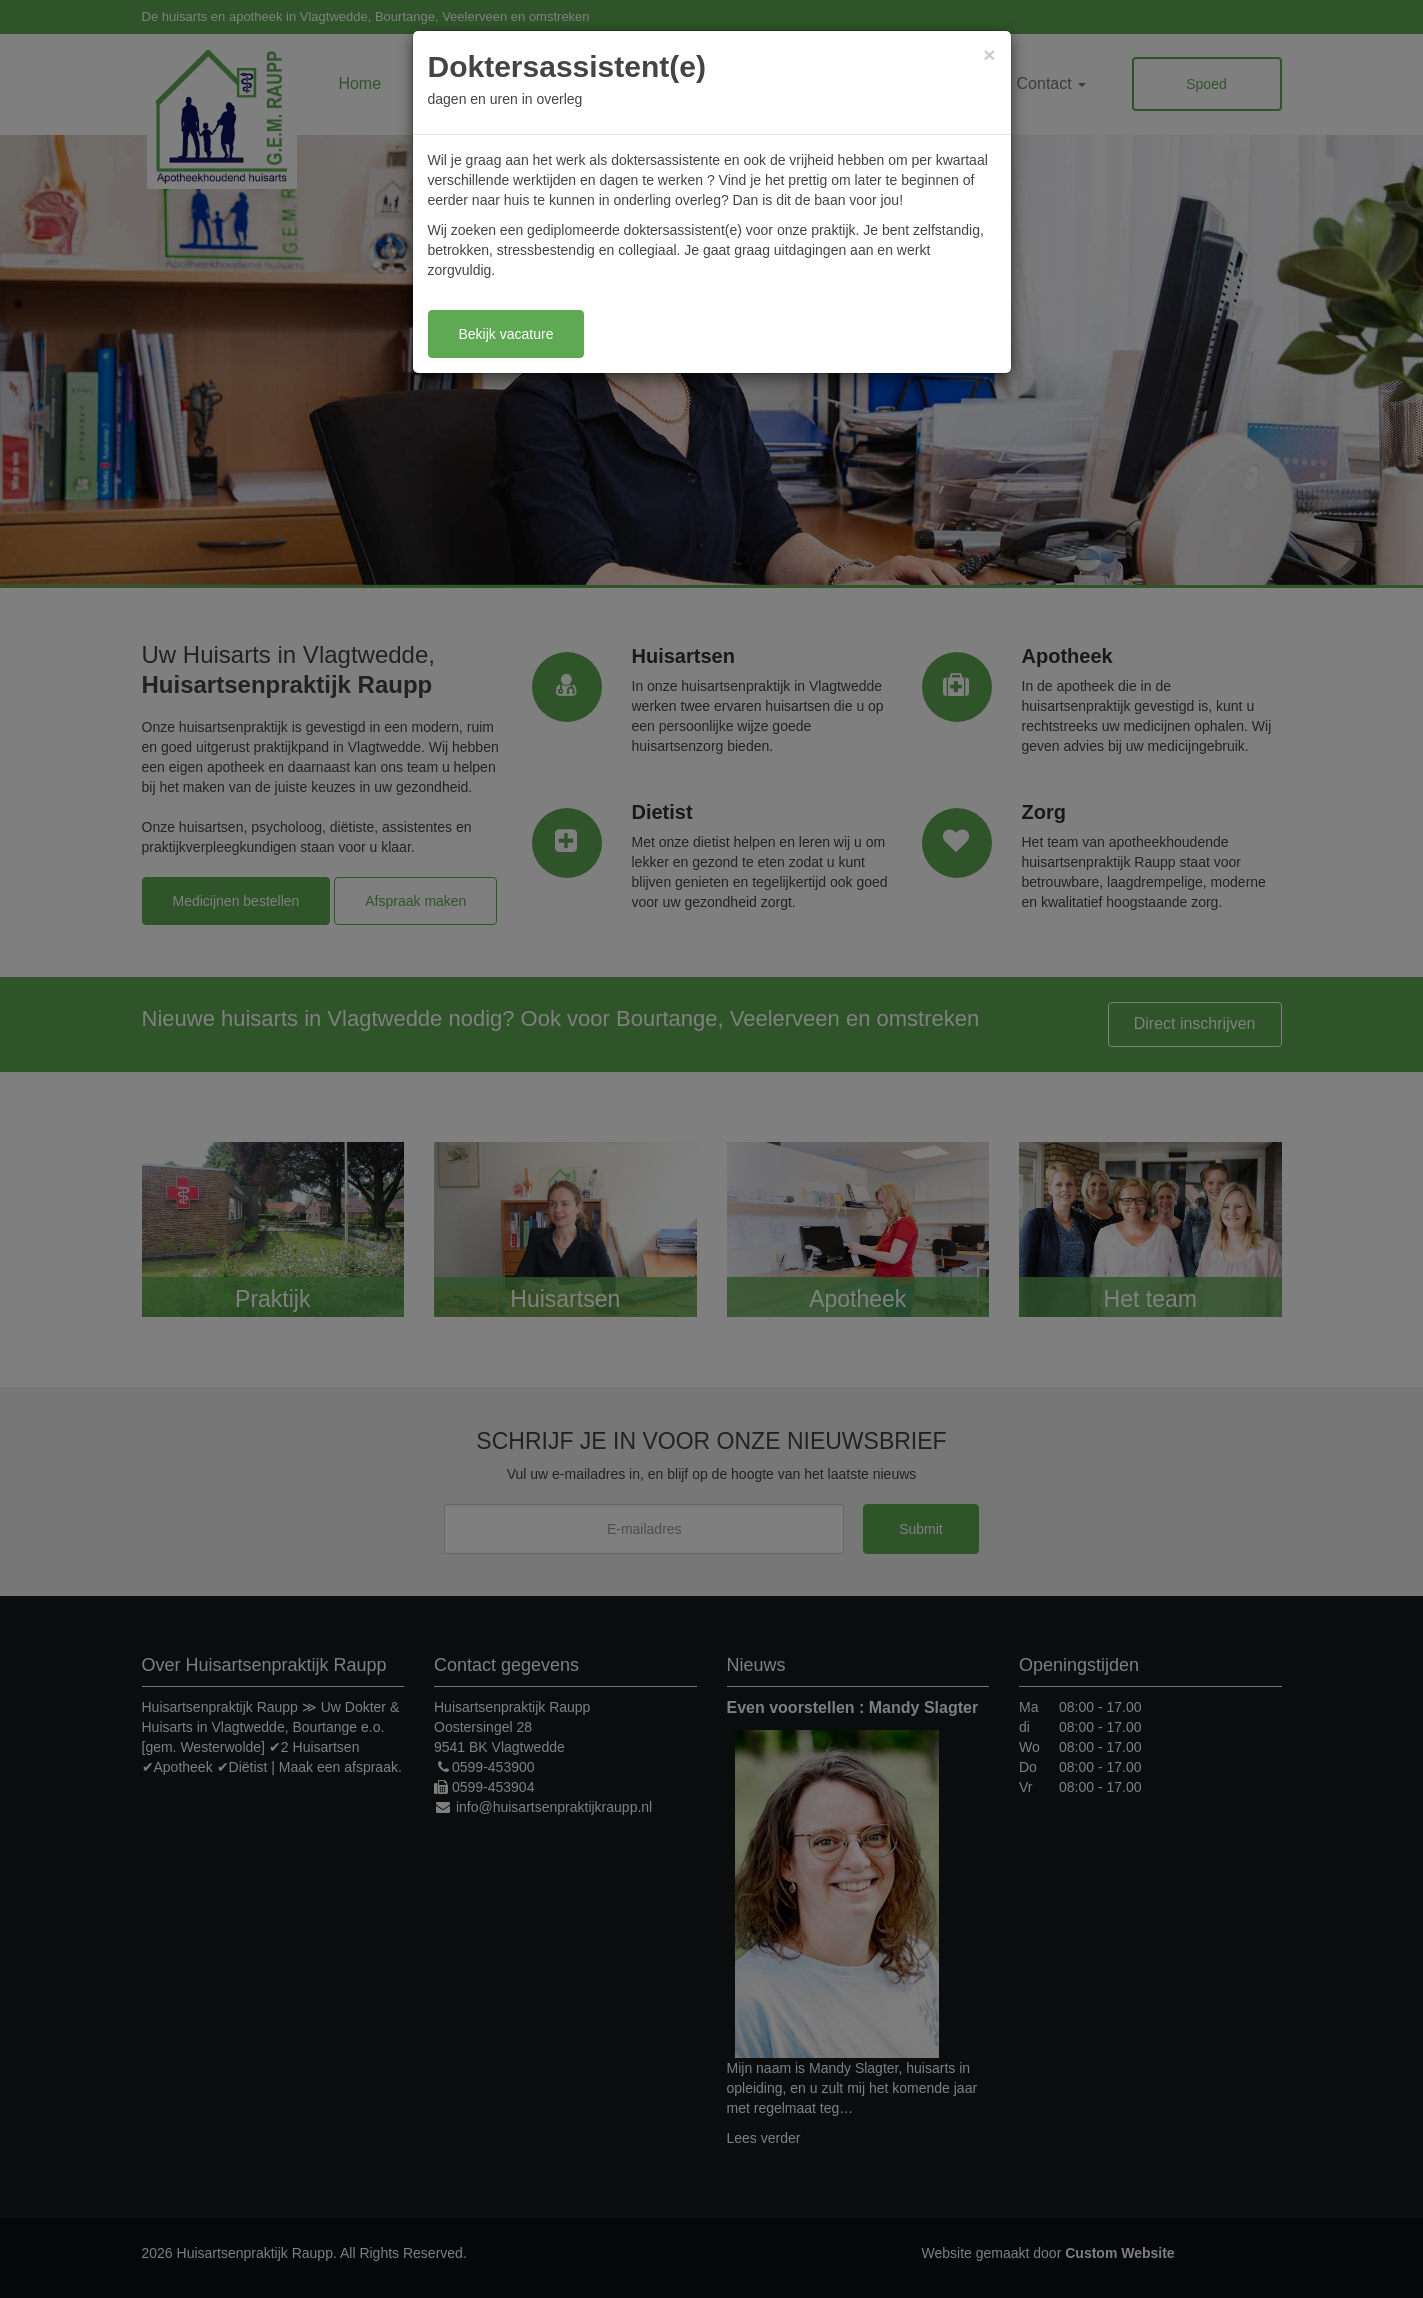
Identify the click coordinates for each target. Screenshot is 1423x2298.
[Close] (989, 54)
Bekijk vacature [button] (506, 334)
